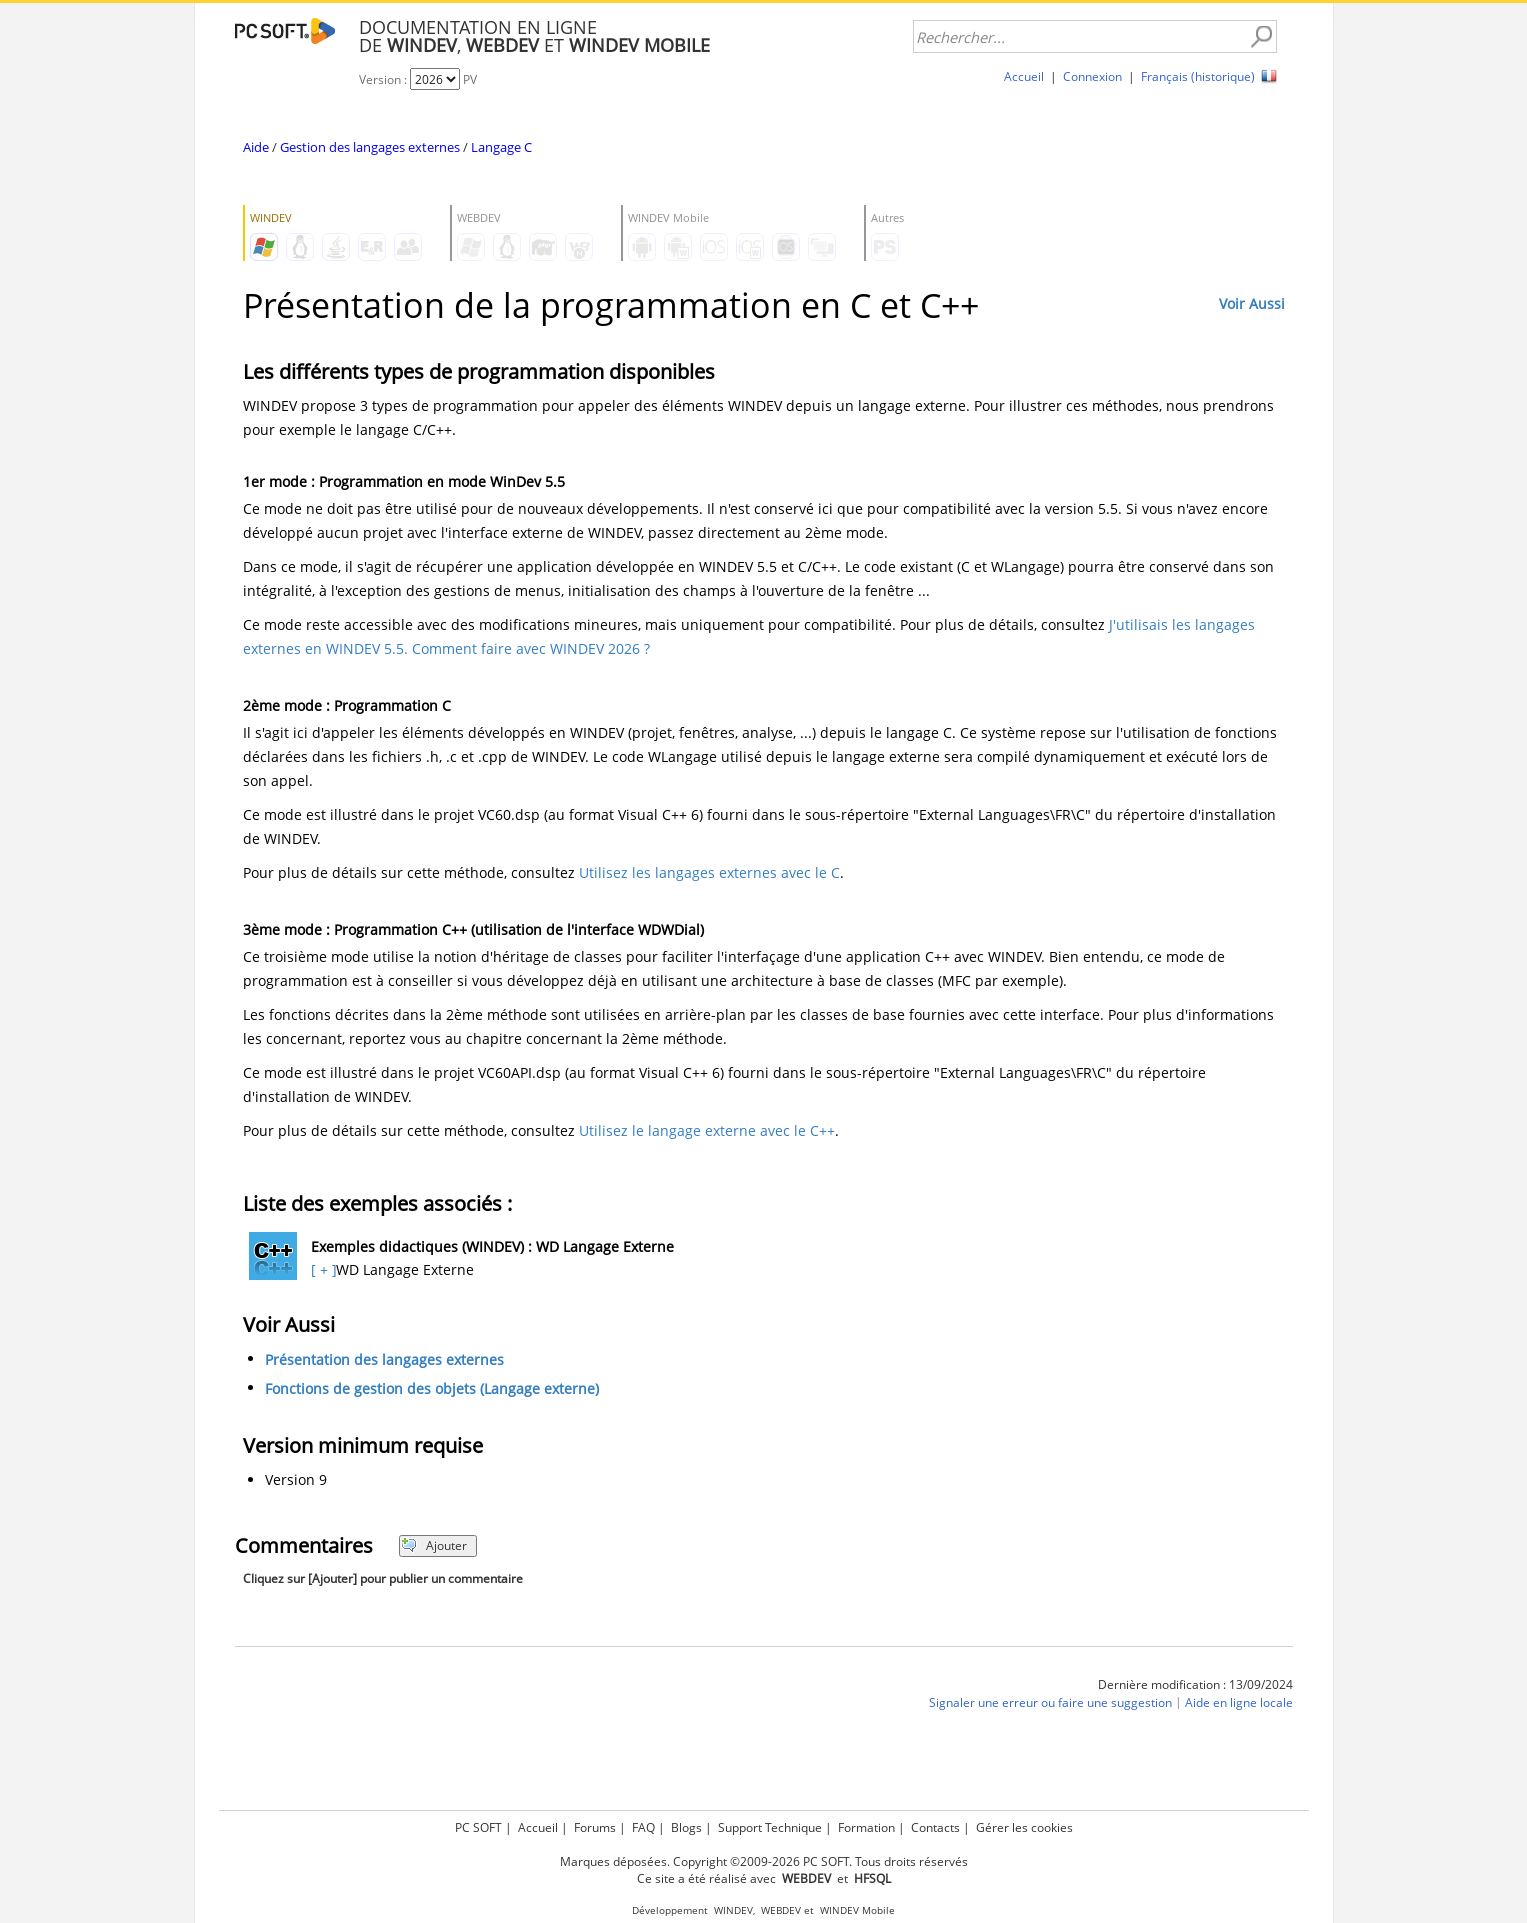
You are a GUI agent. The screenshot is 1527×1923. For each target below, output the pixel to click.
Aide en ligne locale (1239, 1702)
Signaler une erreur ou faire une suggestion (1050, 1702)
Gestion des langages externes (370, 147)
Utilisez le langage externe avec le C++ (707, 1130)
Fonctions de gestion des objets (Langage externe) (432, 1388)
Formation (866, 1827)
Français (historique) (1198, 76)
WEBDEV (781, 1910)
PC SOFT (478, 1827)
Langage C (501, 147)
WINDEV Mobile (857, 1910)
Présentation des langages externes (384, 1359)
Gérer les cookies (1024, 1827)
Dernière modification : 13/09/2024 (1195, 1684)
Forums (595, 1827)
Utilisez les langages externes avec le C (709, 872)
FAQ (643, 1827)
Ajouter (434, 1545)
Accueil (1024, 76)
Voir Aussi (1252, 303)
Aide (256, 147)
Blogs (686, 1827)
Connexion (1092, 76)
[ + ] (321, 1269)
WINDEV (733, 1910)
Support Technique (770, 1827)
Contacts (935, 1827)
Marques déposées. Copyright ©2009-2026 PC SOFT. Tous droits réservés (764, 1861)
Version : (384, 79)
